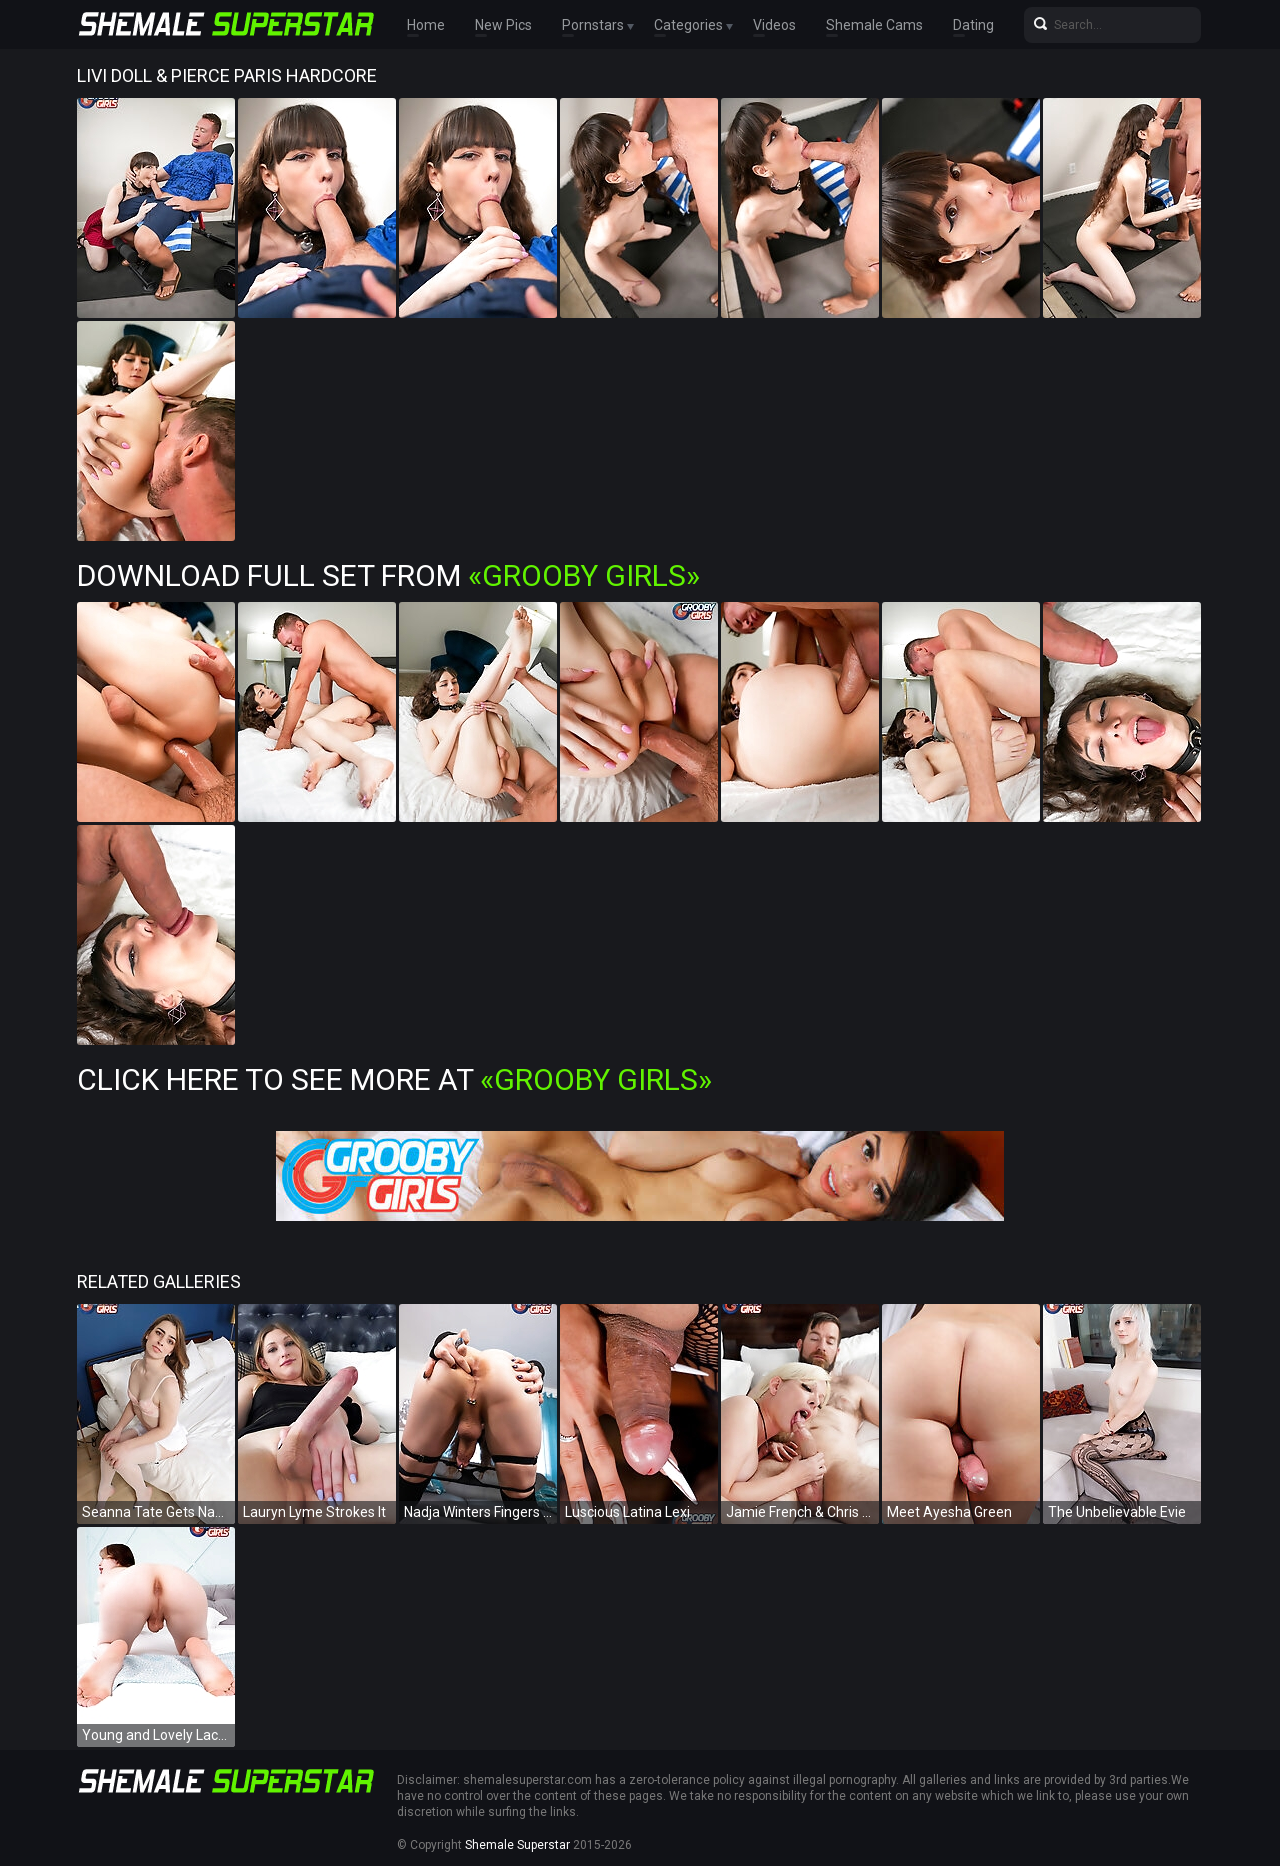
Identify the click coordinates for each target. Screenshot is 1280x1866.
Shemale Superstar (517, 1845)
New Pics (503, 25)
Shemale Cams (874, 25)
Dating (973, 25)
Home (426, 25)
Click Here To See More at (394, 1079)
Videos (774, 25)
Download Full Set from (388, 575)
